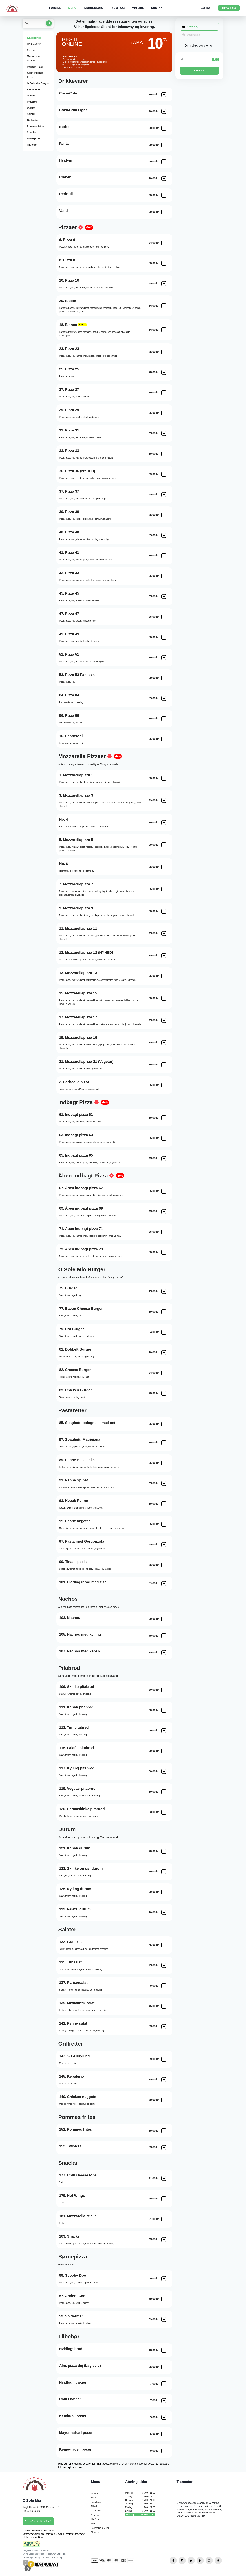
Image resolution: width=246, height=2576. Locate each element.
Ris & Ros (118, 7)
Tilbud (94, 2506)
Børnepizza (34, 138)
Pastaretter (33, 89)
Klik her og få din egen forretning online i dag (42, 2558)
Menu (72, 7)
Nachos (31, 95)
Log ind (205, 7)
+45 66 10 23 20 (38, 2521)
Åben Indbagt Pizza (35, 75)
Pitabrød (32, 101)
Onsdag (140, 2500)
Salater (31, 114)
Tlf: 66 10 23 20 (31, 2510)
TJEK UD (199, 70)
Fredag (140, 2507)
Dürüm (31, 107)
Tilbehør (32, 144)
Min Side (138, 7)
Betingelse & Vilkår (100, 2528)
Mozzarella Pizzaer (33, 58)
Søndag (140, 2514)
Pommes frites (35, 126)
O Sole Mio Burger (38, 83)
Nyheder (95, 2515)
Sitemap (95, 2532)
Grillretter (33, 120)
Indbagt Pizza (35, 66)
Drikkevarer (34, 44)
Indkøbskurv (93, 7)
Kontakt (157, 7)
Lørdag (140, 2511)
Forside (55, 7)
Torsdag (140, 2503)
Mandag (140, 2493)
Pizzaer (31, 50)
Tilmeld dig (229, 7)
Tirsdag (140, 2496)
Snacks (31, 132)
